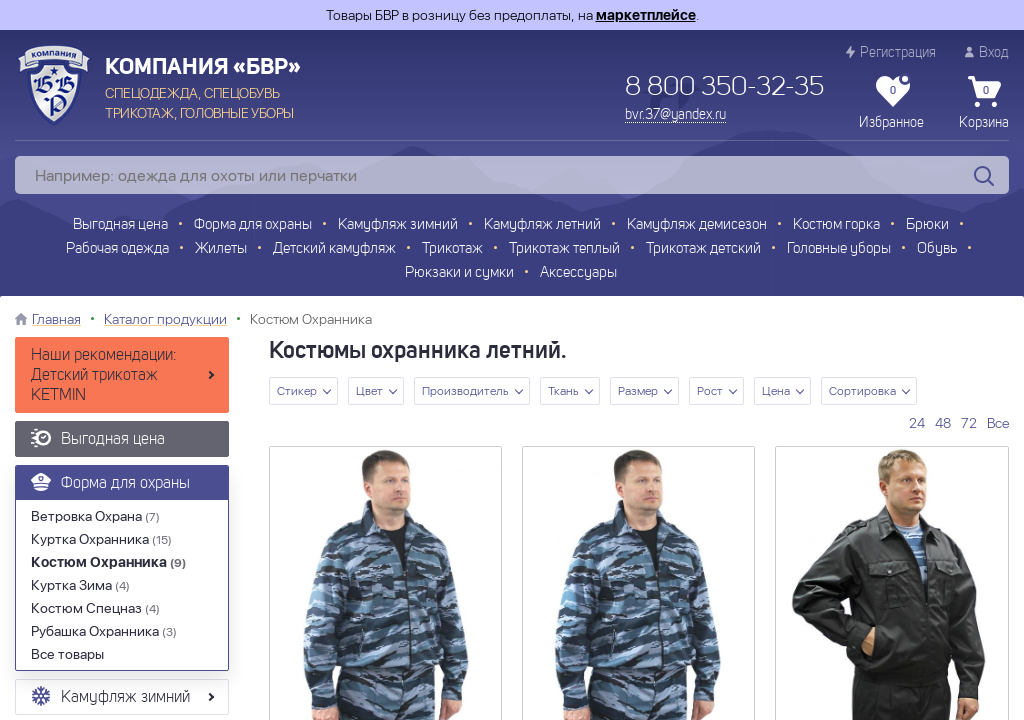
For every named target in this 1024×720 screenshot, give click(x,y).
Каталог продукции (165, 319)
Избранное (891, 103)
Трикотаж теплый (564, 249)
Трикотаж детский (703, 249)
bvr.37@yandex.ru (675, 115)
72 (969, 423)
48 (943, 423)
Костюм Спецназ (95, 608)
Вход (987, 52)
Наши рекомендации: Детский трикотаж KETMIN (104, 376)
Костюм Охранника (108, 562)
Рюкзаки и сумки (459, 273)
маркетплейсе (646, 15)
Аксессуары (578, 273)
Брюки (927, 225)
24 (917, 423)
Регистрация (891, 52)
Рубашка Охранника (104, 631)
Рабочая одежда (117, 249)
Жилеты (221, 249)
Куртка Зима (80, 585)
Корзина (984, 103)
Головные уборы (839, 249)
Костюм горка (836, 225)
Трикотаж (452, 249)
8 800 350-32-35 (724, 88)
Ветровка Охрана (95, 516)
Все (998, 423)
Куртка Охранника (101, 539)
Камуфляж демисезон (697, 225)
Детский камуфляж (334, 249)
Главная (56, 319)
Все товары (67, 654)
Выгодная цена (120, 225)
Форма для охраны (253, 225)
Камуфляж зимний (398, 225)
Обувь (937, 249)
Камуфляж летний (542, 225)
